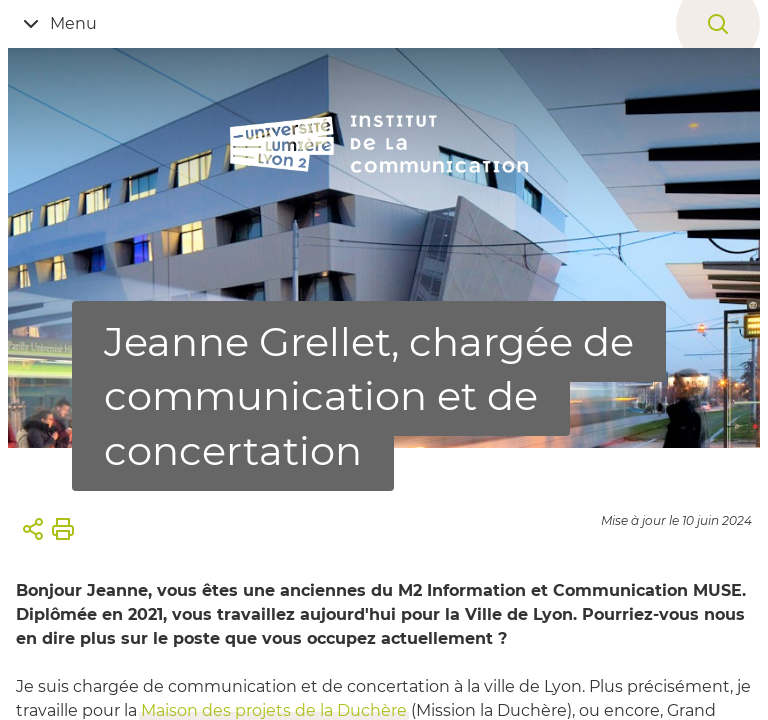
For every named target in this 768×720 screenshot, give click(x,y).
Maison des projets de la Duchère (274, 710)
